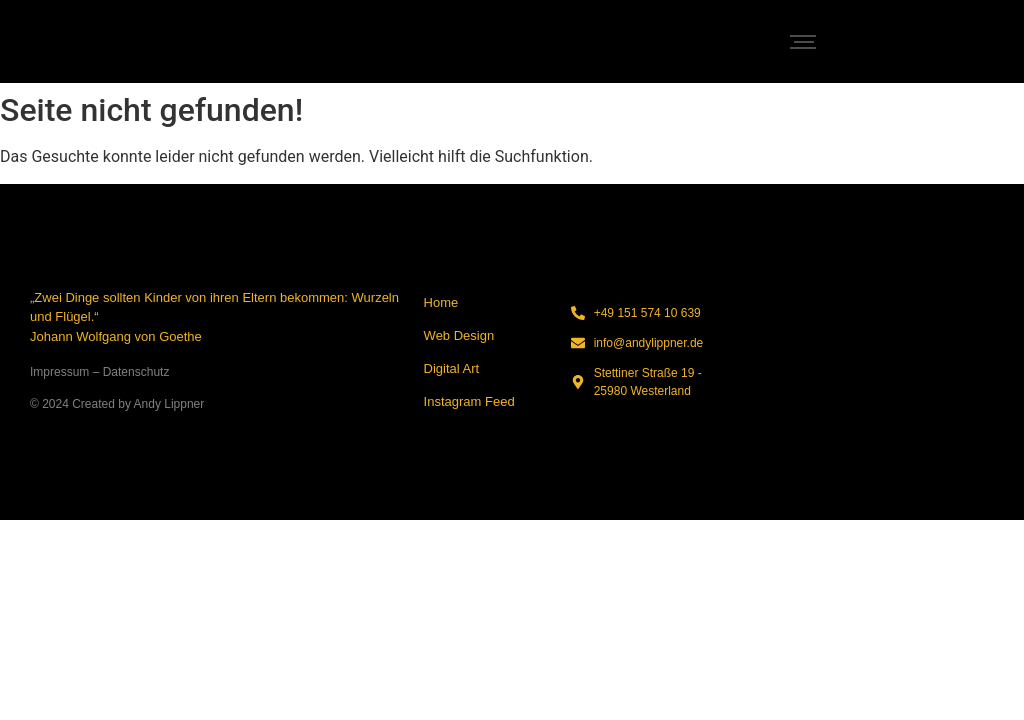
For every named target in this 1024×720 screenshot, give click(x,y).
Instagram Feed (469, 401)
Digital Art (452, 368)
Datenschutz (136, 372)
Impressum (59, 372)
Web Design (459, 335)
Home (441, 302)
